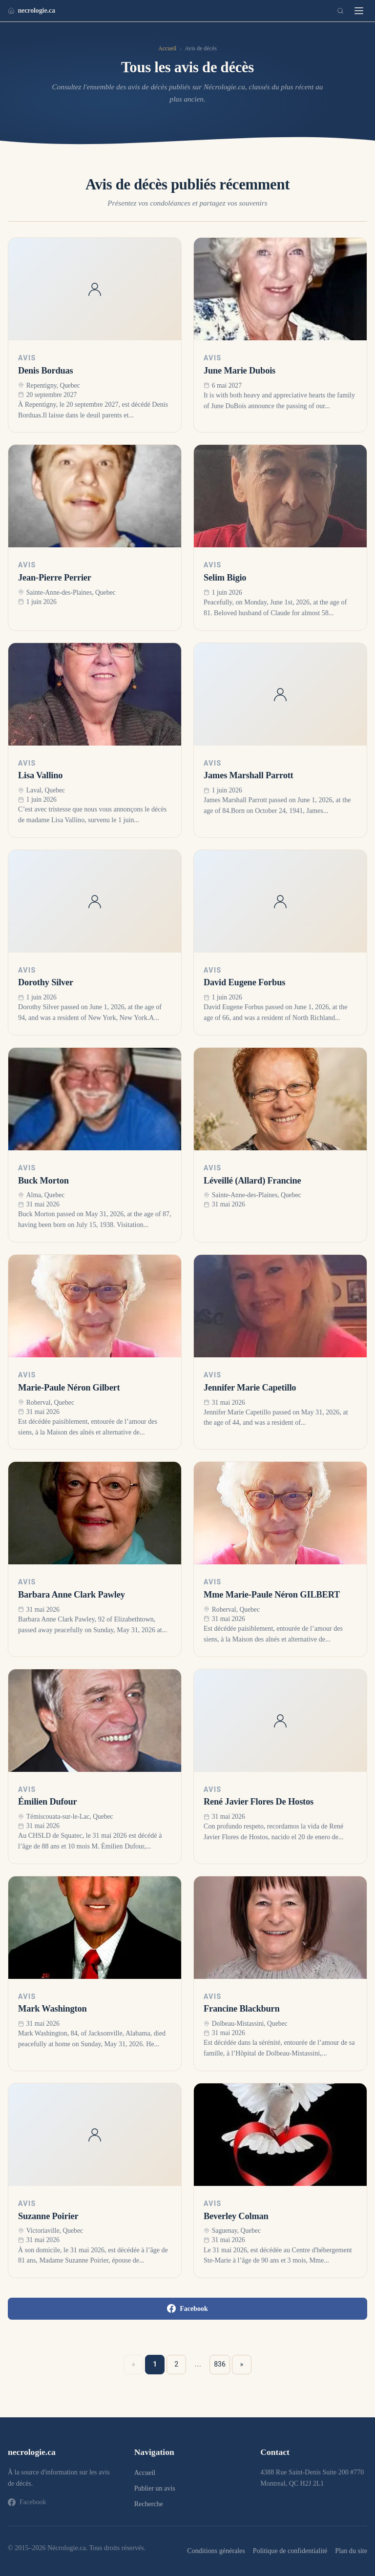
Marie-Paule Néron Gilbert (69, 1387)
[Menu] (359, 10)
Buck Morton (43, 1180)
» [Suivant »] (242, 2364)
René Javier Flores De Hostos (258, 1802)
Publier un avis (154, 2488)
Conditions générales (216, 2551)
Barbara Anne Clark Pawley (71, 1595)
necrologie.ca (31, 10)
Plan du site (351, 2551)
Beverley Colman (236, 2216)
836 (220, 2364)
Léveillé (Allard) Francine (252, 1180)
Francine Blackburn (242, 2009)
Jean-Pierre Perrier (54, 577)
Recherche (148, 2504)
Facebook (187, 2308)
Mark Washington (52, 2009)
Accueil (167, 48)
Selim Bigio (225, 577)
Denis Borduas (45, 370)
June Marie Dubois (239, 370)
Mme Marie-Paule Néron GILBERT (272, 1595)
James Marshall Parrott (248, 775)
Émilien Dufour (47, 1802)
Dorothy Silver (45, 982)
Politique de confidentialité (290, 2551)
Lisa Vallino (40, 775)
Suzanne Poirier (48, 2216)
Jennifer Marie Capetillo (250, 1387)
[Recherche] (340, 10)
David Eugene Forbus (244, 982)
